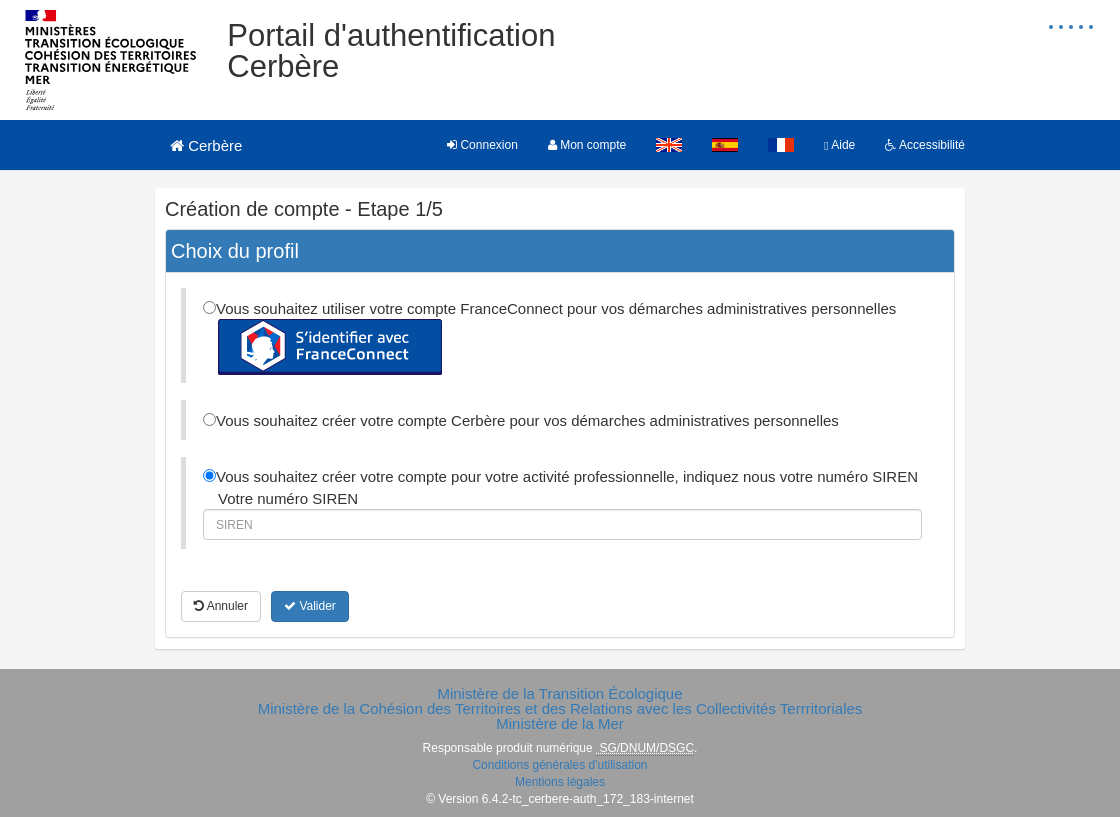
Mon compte (587, 145)
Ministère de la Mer (560, 723)
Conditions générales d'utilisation (559, 765)
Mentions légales (560, 782)
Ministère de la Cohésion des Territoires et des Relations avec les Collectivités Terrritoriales (560, 708)
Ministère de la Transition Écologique (559, 693)
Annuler (221, 606)
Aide (839, 145)
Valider (310, 606)
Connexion (482, 145)
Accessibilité (925, 145)
